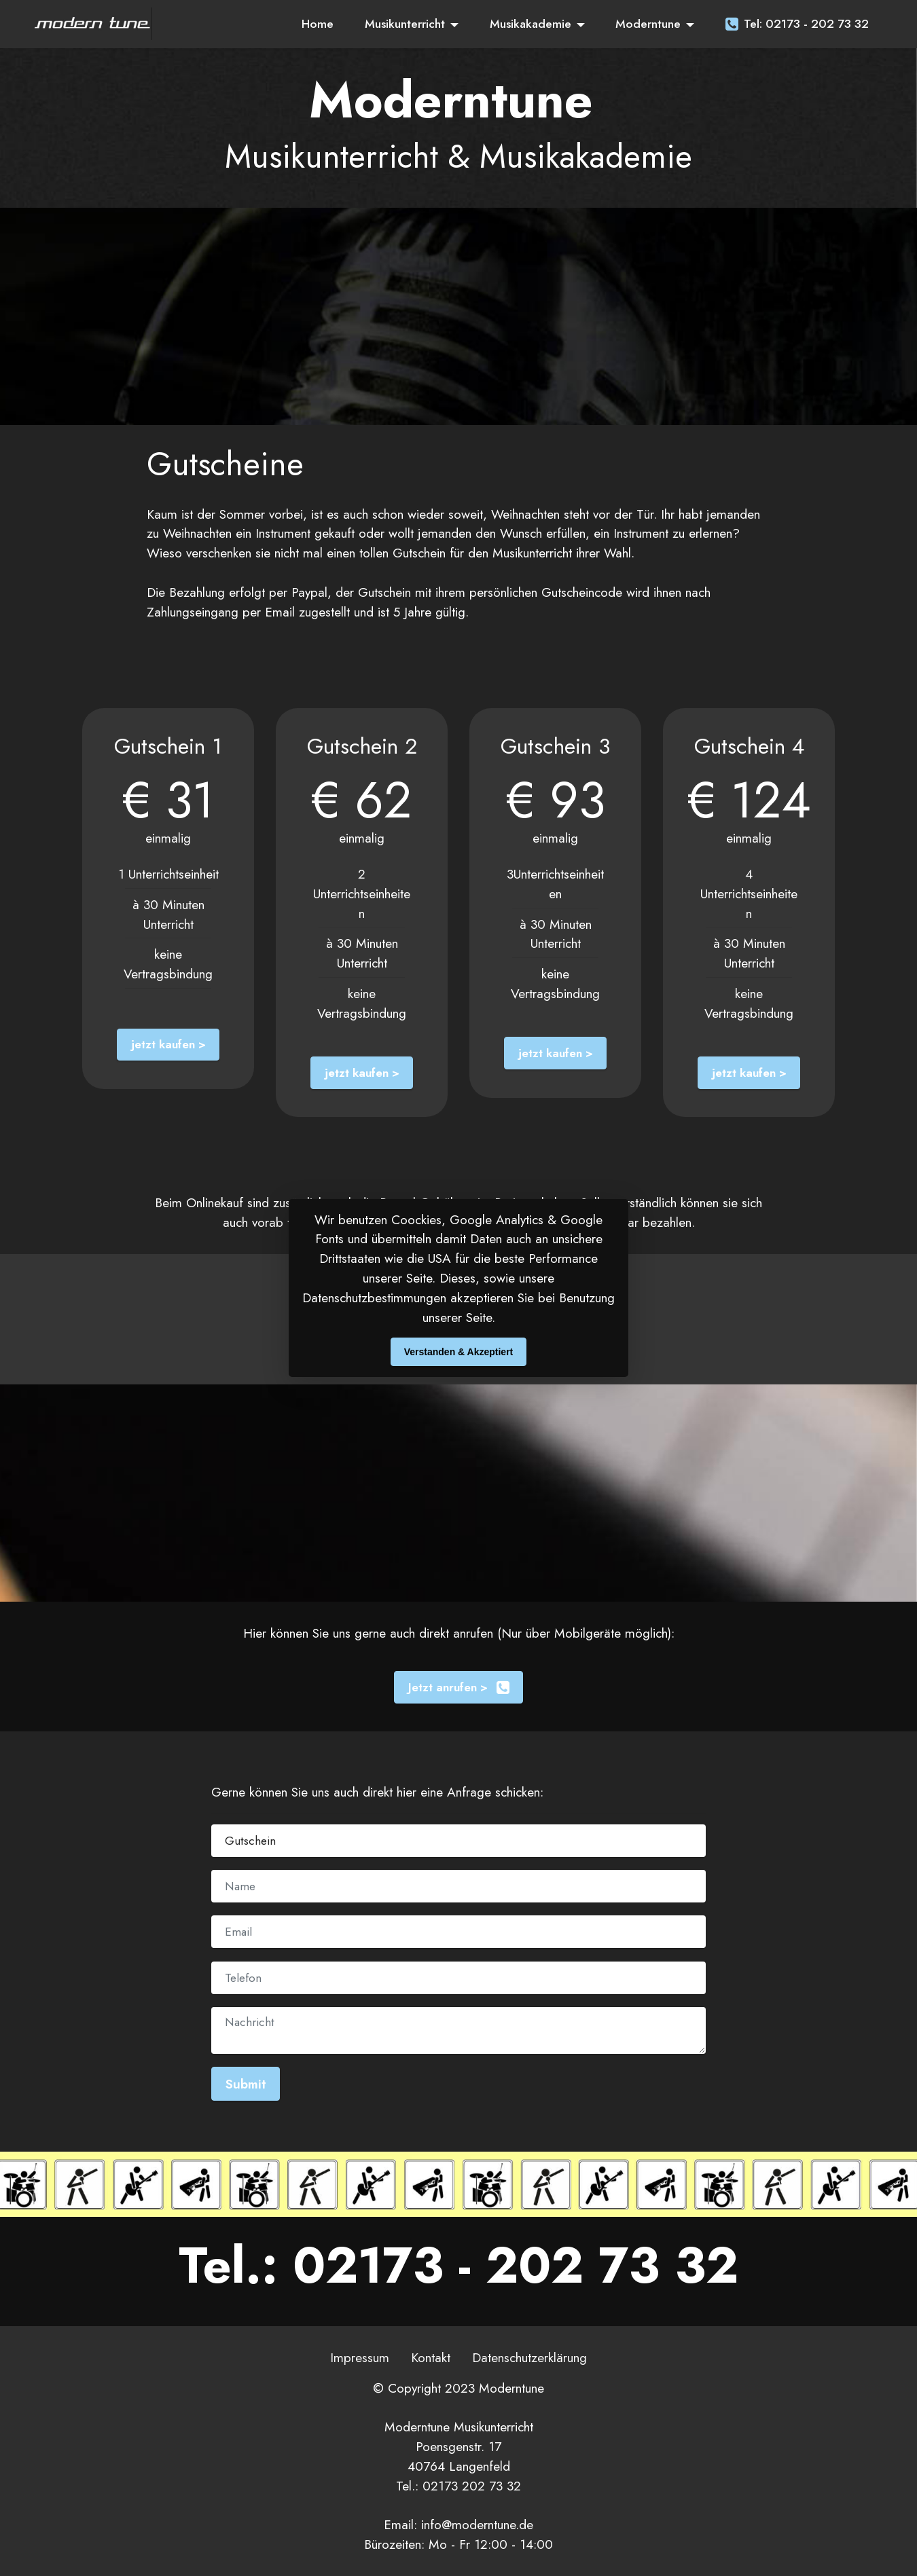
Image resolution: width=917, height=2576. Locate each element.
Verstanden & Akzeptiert (459, 1351)
